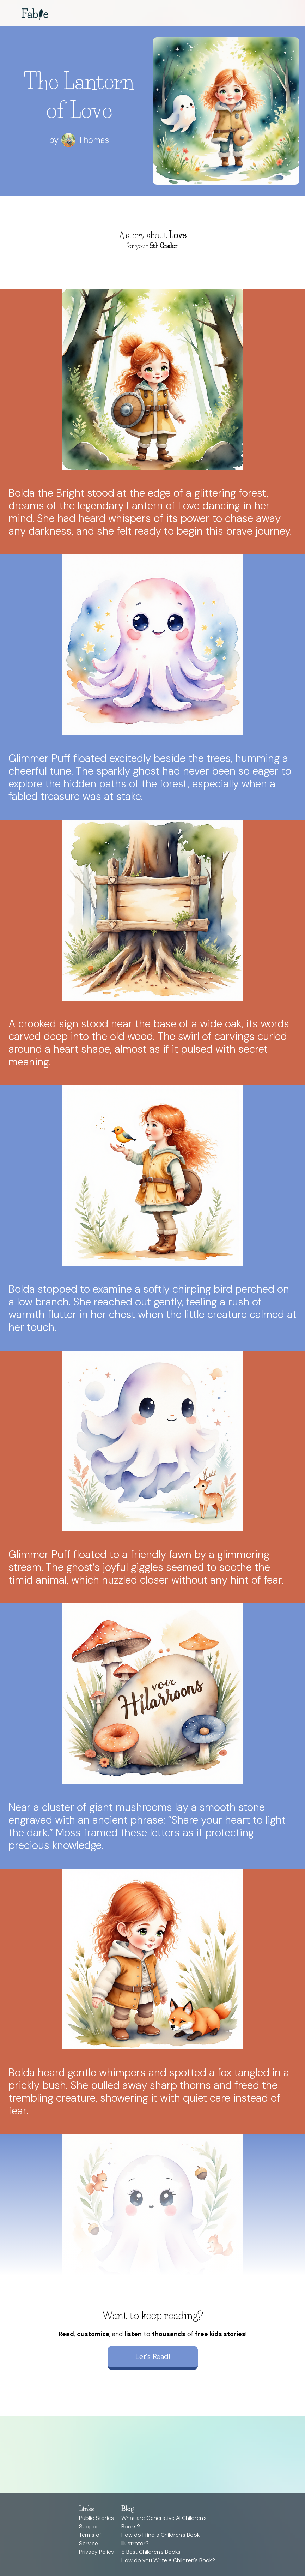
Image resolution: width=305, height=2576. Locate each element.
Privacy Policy (96, 2552)
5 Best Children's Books (151, 2552)
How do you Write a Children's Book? (168, 2560)
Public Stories (96, 2518)
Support (89, 2526)
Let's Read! (152, 2356)
